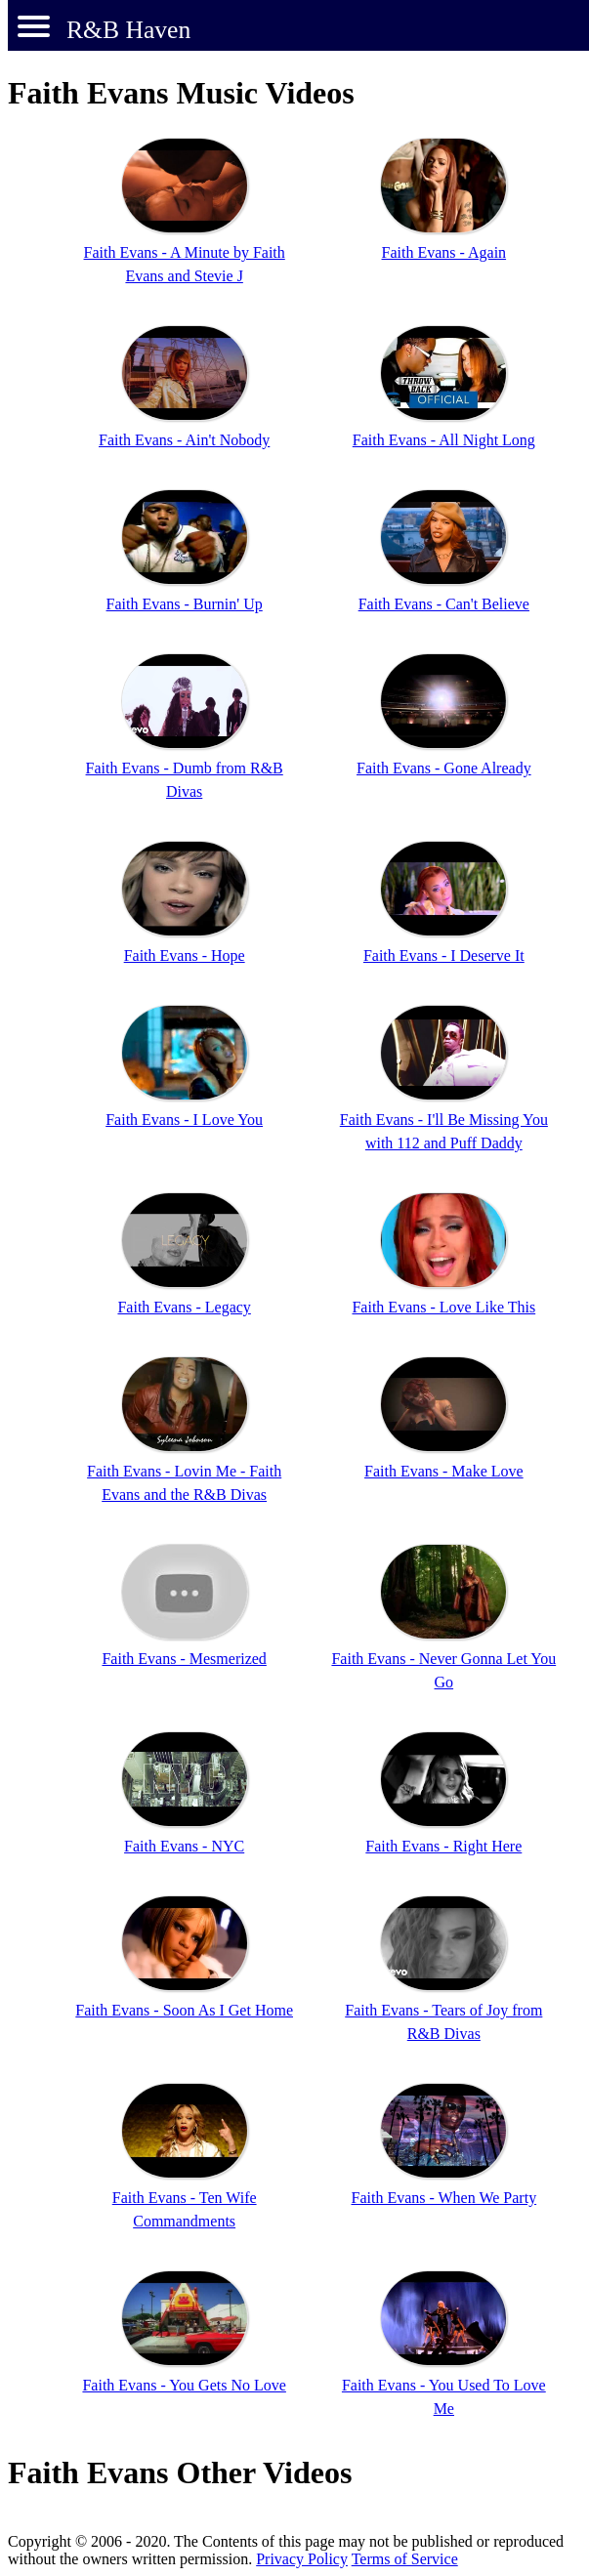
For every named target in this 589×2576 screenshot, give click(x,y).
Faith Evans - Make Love (444, 1471)
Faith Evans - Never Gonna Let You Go (443, 1670)
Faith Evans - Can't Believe (443, 604)
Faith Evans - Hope (184, 955)
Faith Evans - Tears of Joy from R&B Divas (443, 2022)
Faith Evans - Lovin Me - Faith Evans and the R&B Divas (184, 1483)
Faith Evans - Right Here (443, 1846)
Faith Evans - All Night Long (444, 440)
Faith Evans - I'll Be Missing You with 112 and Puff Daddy (444, 1131)
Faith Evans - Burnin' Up (184, 604)
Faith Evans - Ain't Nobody (184, 440)
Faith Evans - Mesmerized (184, 1658)
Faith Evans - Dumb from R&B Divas (184, 780)
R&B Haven (128, 30)
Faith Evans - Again (444, 252)
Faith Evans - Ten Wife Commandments (184, 2209)
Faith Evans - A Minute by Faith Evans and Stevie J (184, 264)
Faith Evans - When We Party (443, 2197)
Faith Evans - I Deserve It (444, 955)
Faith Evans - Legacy (183, 1307)
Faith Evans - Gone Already (444, 768)
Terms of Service (405, 2559)
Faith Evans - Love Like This (443, 1307)
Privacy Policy (302, 2559)
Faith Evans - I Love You (184, 1119)
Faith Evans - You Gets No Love (183, 2385)
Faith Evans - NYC (184, 1846)
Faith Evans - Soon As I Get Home (184, 2010)
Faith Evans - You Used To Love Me (444, 2397)
